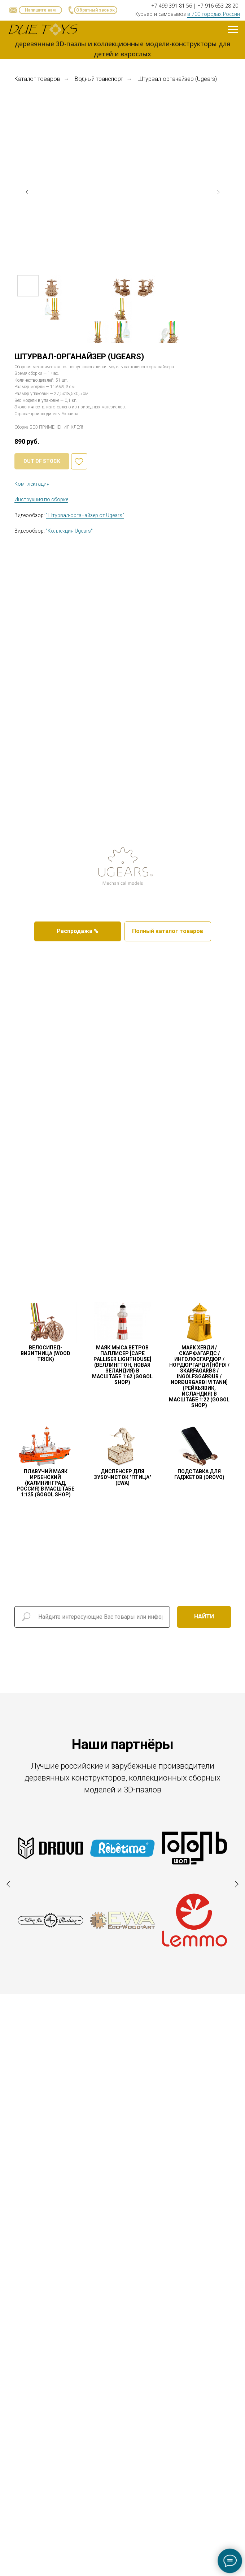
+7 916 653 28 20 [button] (217, 5)
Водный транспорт (99, 78)
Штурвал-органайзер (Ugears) (177, 78)
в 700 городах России (213, 13)
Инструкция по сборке (41, 499)
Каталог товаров (37, 78)
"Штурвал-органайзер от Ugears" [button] (85, 515)
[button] (95, 10)
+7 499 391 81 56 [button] (171, 5)
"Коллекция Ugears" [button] (69, 531)
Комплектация (31, 484)
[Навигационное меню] (233, 29)
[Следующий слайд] (218, 192)
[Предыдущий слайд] (27, 192)
